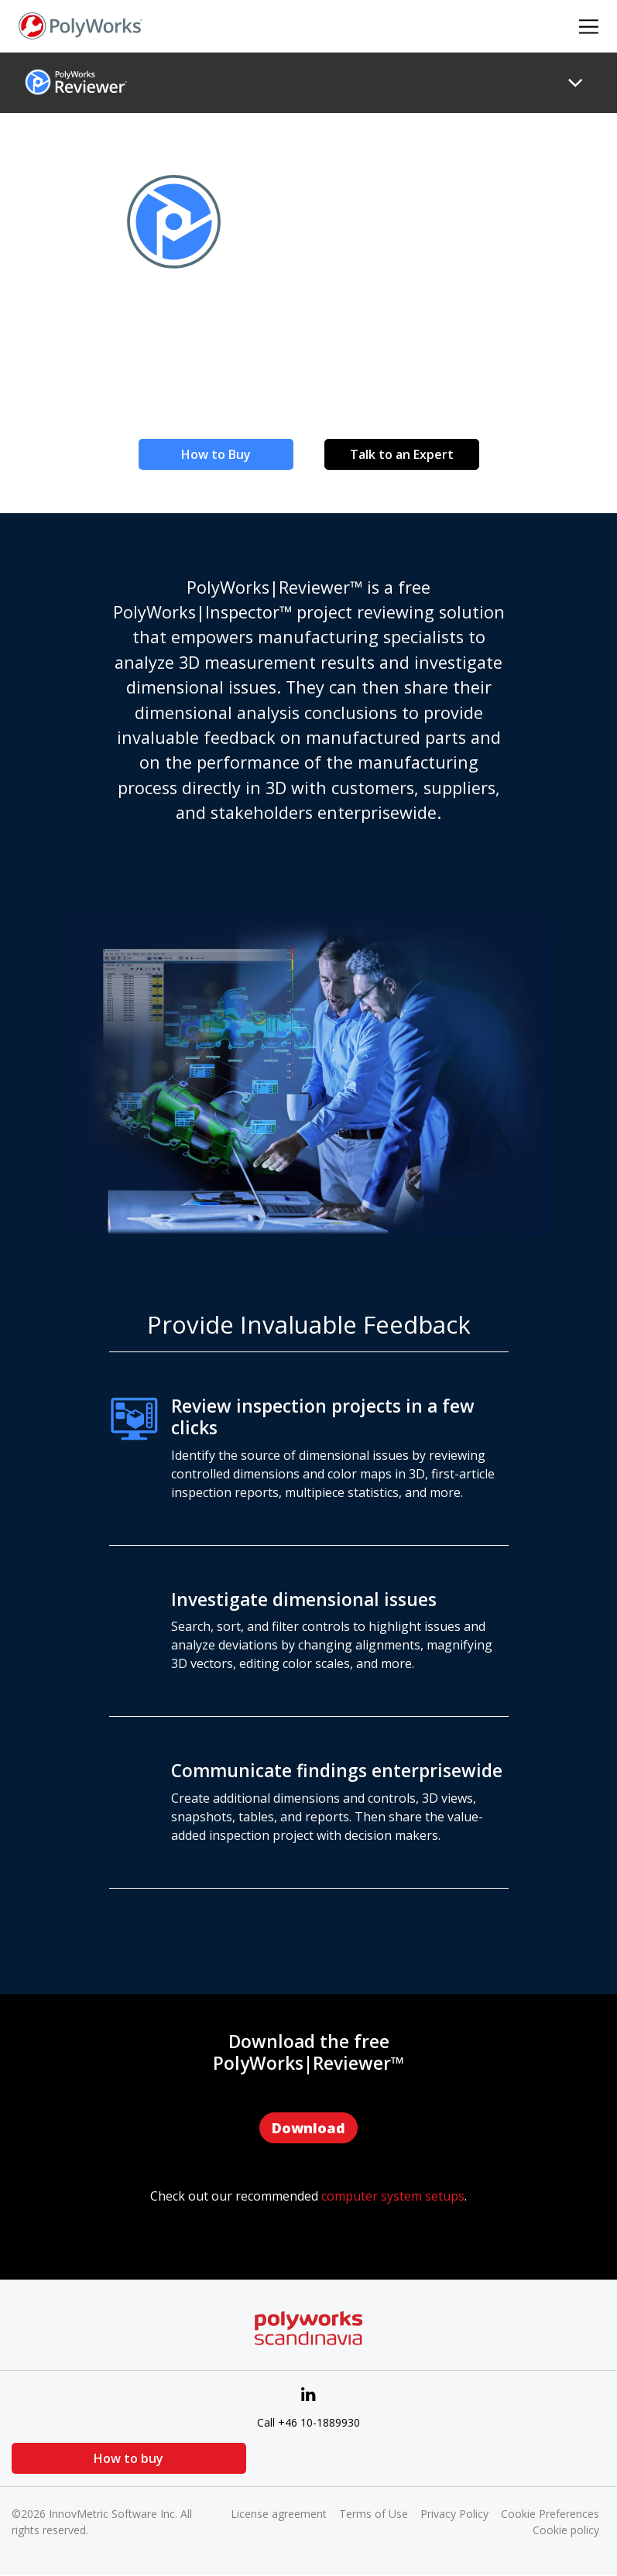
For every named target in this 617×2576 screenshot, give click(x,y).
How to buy (89, 2458)
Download (308, 2128)
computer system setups (392, 2195)
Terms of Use (373, 2513)
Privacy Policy (454, 2513)
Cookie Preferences (550, 2513)
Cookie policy (566, 2530)
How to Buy (216, 454)
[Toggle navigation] (575, 83)
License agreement (279, 2513)
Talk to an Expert (402, 454)
